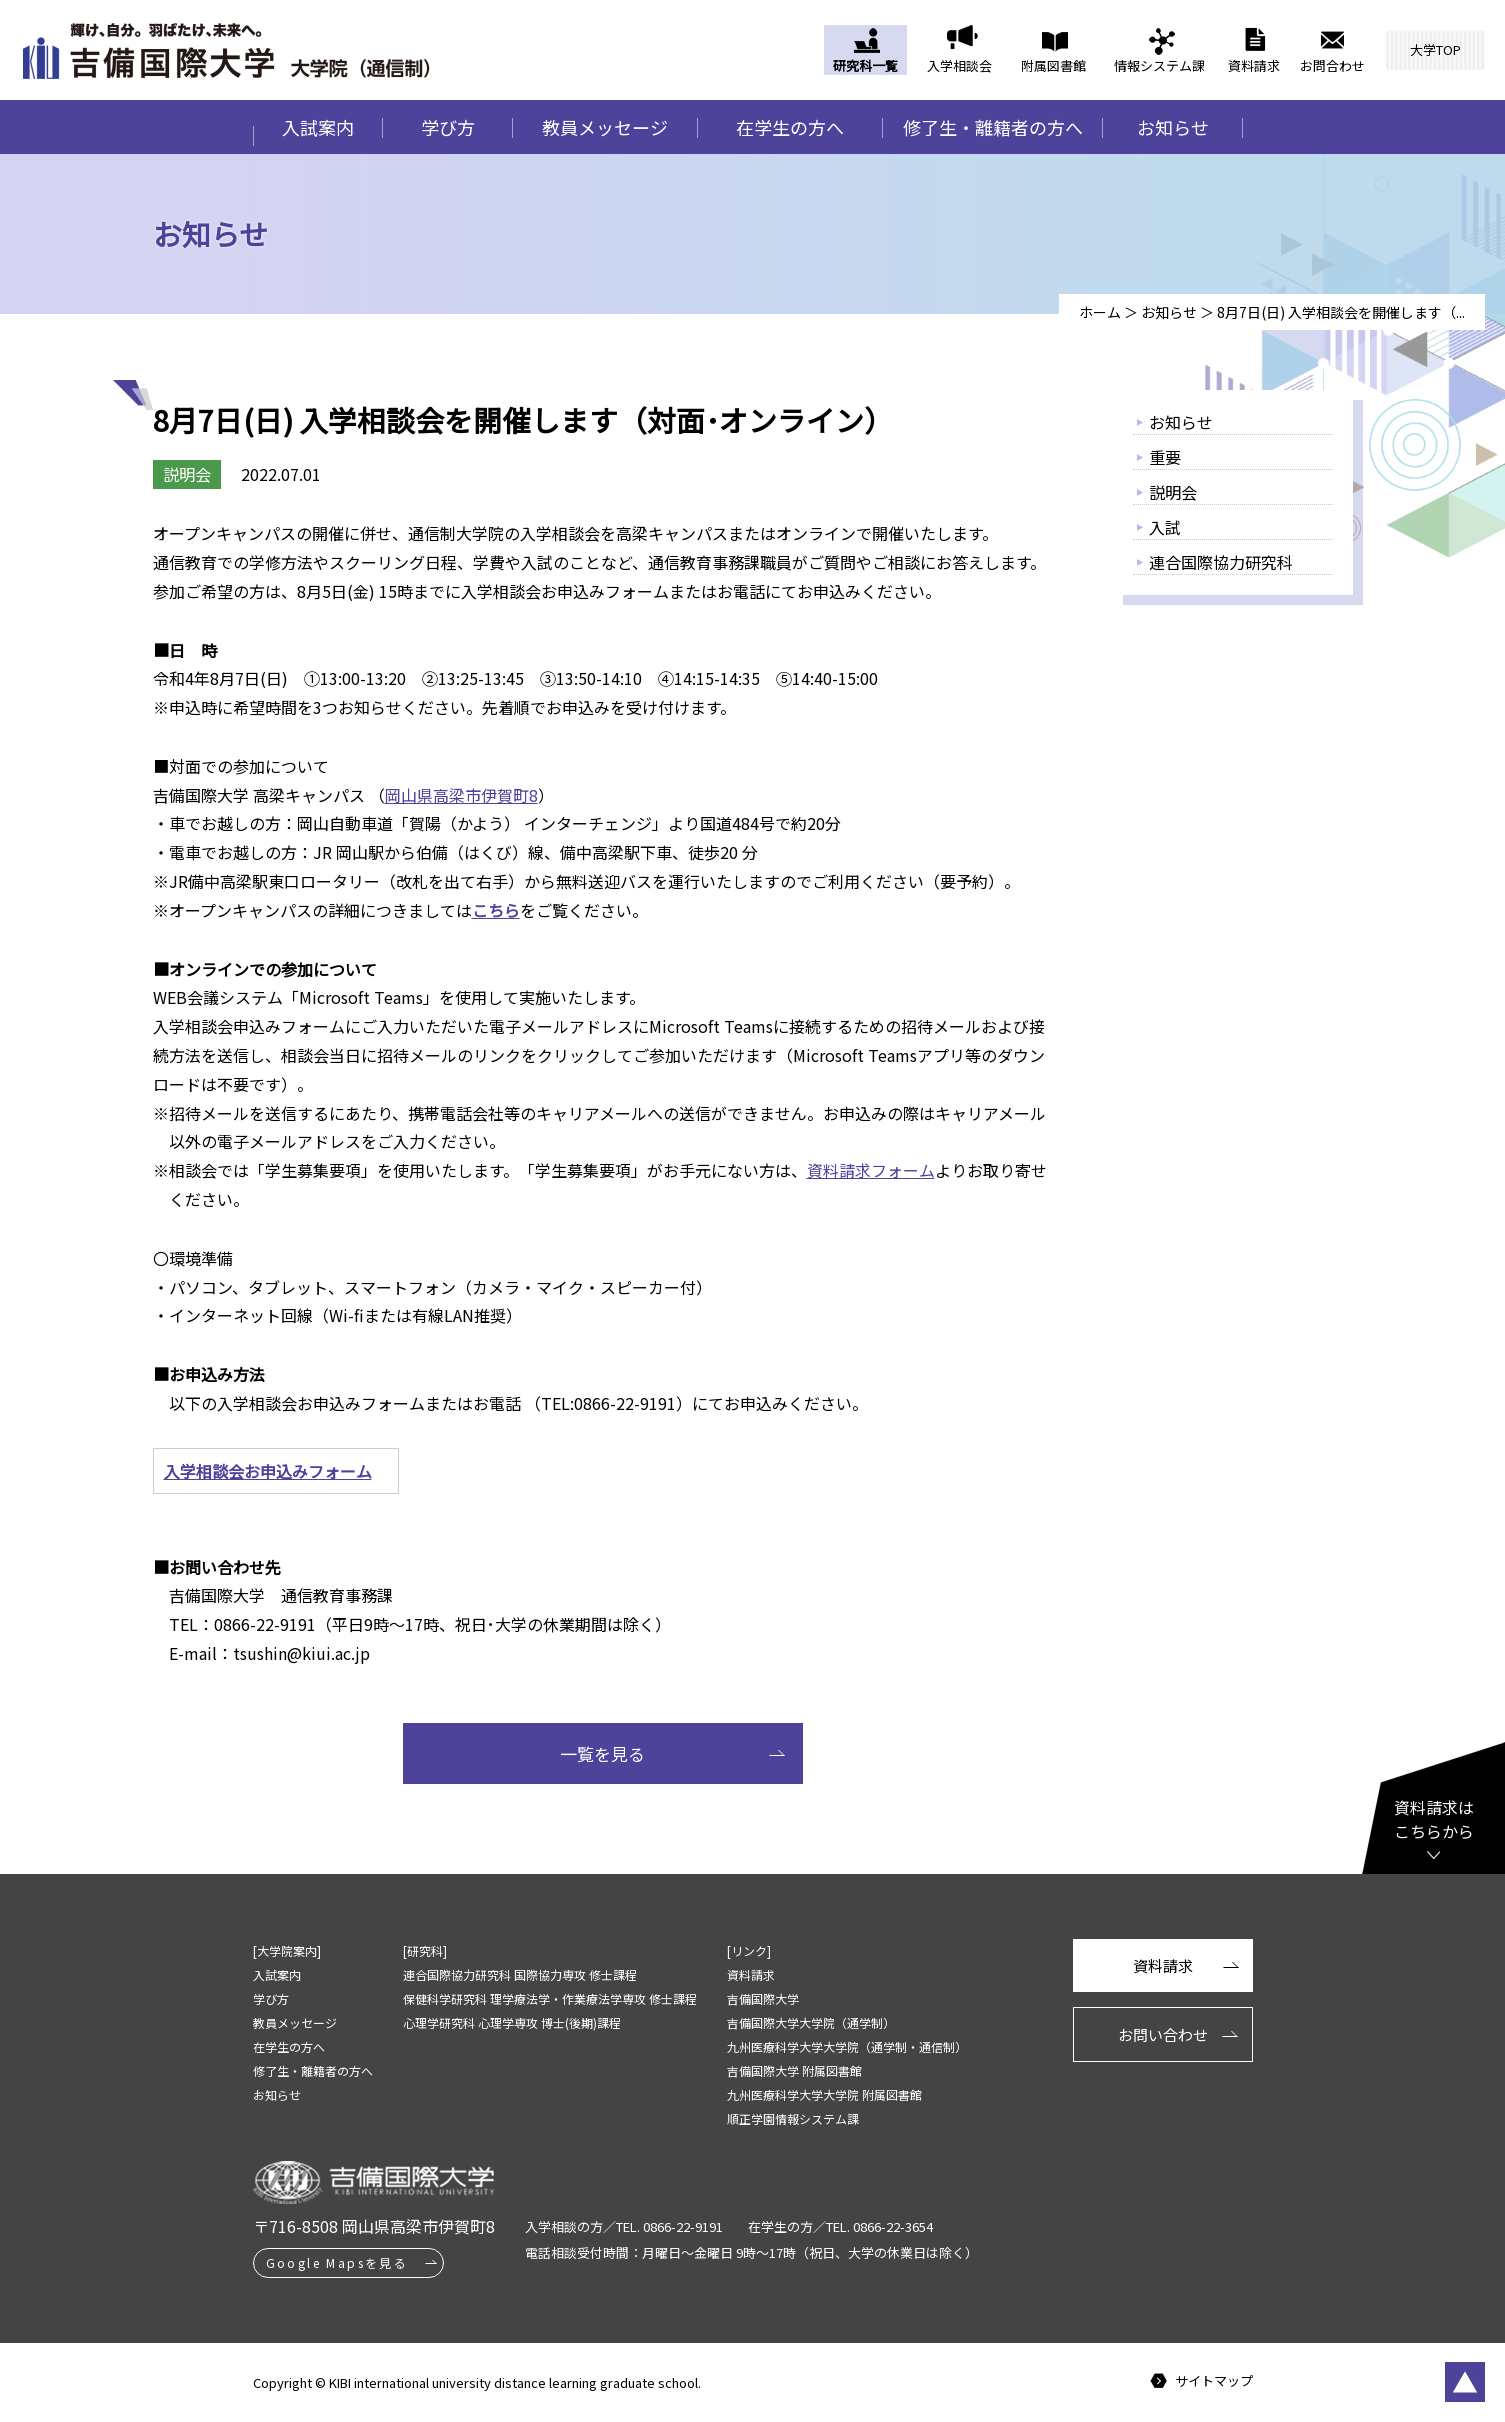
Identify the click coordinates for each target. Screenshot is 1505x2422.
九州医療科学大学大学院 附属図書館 (824, 2094)
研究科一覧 (865, 65)
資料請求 (1254, 65)
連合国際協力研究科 (1221, 562)
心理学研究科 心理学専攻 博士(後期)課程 (512, 2022)
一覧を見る (602, 1753)
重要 (1165, 457)
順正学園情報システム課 (793, 2118)
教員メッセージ (605, 127)
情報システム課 (1159, 65)
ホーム (1100, 312)
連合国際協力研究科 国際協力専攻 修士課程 (520, 1974)
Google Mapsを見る (337, 2262)
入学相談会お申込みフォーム (268, 1471)
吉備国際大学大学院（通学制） (811, 2022)
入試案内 (318, 127)
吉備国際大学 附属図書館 (794, 2070)
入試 (1165, 527)
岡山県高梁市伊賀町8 (461, 795)
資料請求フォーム (871, 1170)
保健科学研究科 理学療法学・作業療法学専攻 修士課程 (550, 1998)
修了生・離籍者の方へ (993, 127)
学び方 (448, 127)
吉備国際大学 (763, 1998)
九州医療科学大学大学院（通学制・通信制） (847, 2046)
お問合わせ (1332, 65)
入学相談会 (959, 65)
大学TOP (1435, 49)
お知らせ (1173, 127)
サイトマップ (1214, 2381)
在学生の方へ (790, 127)
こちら (496, 910)
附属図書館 (1053, 65)
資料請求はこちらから (1434, 1819)
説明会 (1173, 492)
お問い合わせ (1163, 2034)
